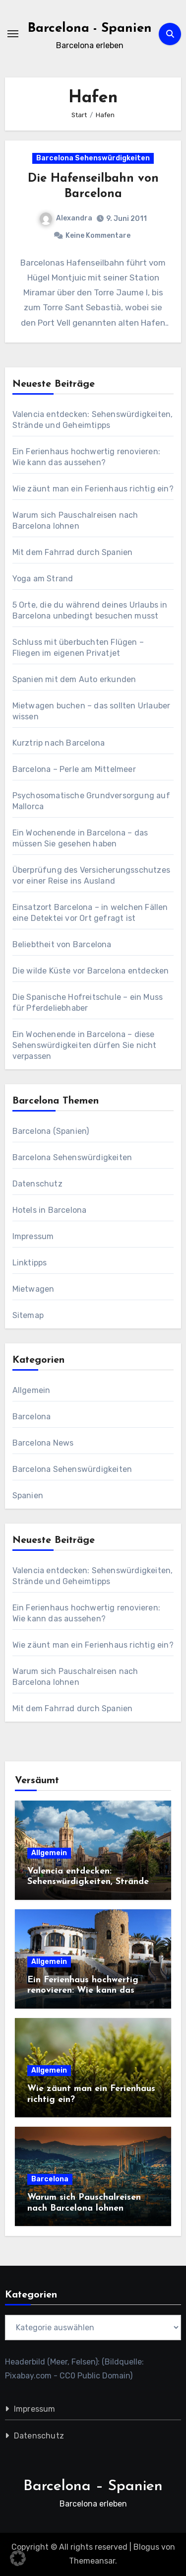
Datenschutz (37, 1183)
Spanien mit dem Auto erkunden (74, 679)
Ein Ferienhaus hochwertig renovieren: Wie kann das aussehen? (82, 1990)
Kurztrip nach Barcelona (58, 743)
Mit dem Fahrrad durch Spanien (72, 552)
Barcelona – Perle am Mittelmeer (74, 769)
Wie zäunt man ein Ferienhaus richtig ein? (93, 488)
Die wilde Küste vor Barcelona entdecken (90, 970)
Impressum (33, 1236)
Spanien (27, 1495)
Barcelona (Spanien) (50, 1131)
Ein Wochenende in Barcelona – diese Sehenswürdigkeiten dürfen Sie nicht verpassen (84, 1045)
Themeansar (92, 2561)
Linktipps (29, 1262)
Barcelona (31, 1416)
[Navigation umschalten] (13, 34)
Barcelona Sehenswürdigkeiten (93, 158)
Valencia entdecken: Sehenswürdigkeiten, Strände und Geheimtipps (88, 1882)
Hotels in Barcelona (49, 1210)
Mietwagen (33, 1289)
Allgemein (31, 1390)
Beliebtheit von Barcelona (62, 944)
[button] (18, 2558)
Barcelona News (43, 1443)
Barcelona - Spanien (90, 28)
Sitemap (28, 1315)
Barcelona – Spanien (93, 2486)
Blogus (146, 2547)
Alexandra (66, 218)
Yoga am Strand (42, 578)
